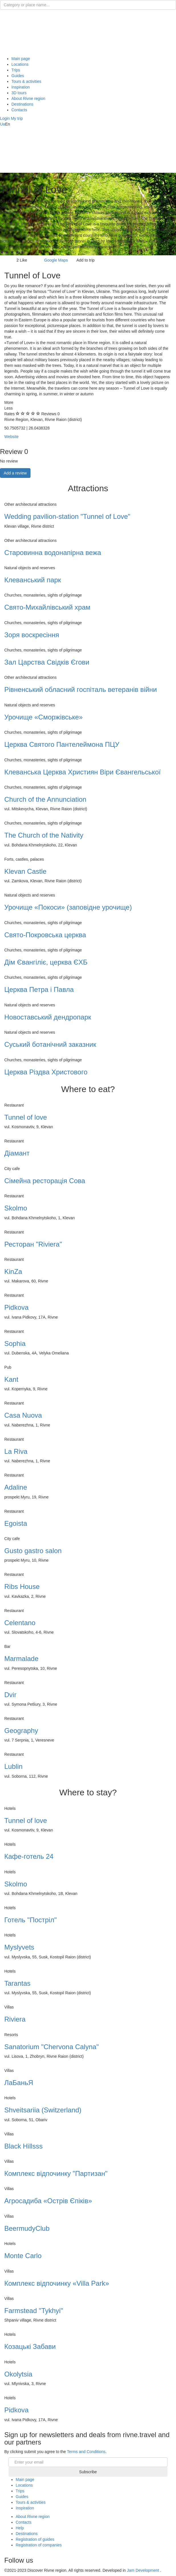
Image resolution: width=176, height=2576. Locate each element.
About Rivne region (28, 98)
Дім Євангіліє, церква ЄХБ (45, 962)
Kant (11, 1379)
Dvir (10, 1695)
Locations (19, 64)
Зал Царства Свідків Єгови (46, 662)
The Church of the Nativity (43, 835)
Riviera (15, 2019)
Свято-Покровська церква (45, 935)
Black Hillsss (23, 2146)
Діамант (17, 1153)
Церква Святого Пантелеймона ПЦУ (61, 744)
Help (20, 2528)
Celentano (19, 1623)
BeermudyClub (27, 2228)
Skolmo (15, 1208)
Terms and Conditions (86, 2451)
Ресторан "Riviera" (33, 1244)
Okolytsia (18, 2374)
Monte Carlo (23, 2256)
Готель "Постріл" (30, 1920)
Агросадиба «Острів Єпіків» (48, 2201)
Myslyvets (19, 1947)
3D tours (18, 93)
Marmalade (21, 1658)
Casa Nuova (23, 1415)
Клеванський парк (32, 580)
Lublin (13, 1766)
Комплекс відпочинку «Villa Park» (56, 2283)
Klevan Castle (25, 871)
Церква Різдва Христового (45, 1072)
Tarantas (17, 1983)
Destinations (22, 104)
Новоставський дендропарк (47, 1017)
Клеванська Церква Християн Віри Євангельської (82, 772)
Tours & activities (26, 81)
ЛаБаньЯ (18, 2082)
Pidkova (16, 1307)
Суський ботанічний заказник (50, 1044)
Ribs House (22, 1586)
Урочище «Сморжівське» (43, 717)
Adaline (15, 1487)
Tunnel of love (25, 1117)
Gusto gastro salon (33, 1551)
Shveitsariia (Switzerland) (42, 2110)
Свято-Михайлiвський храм (47, 607)
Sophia (15, 1343)
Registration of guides (35, 2539)
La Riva (15, 1451)
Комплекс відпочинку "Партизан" (56, 2173)
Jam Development (143, 2570)
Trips (15, 70)
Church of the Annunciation (45, 799)
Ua (2, 124)
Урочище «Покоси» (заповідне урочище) (68, 907)
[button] (5, 118)
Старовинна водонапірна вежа (52, 552)
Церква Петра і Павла (39, 989)
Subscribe (88, 2472)
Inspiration (20, 87)
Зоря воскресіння (31, 635)
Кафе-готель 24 (29, 1856)
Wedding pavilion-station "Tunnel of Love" (67, 516)
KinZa (13, 1271)
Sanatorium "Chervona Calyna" (51, 2047)
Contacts (19, 110)
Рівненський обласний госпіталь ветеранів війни (80, 689)
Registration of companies (39, 2545)
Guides (17, 75)
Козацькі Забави (30, 2346)
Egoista (15, 1523)
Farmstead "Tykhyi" (33, 2310)
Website (11, 436)
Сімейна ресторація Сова (44, 1181)
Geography (21, 1730)
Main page (20, 58)
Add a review (15, 473)
